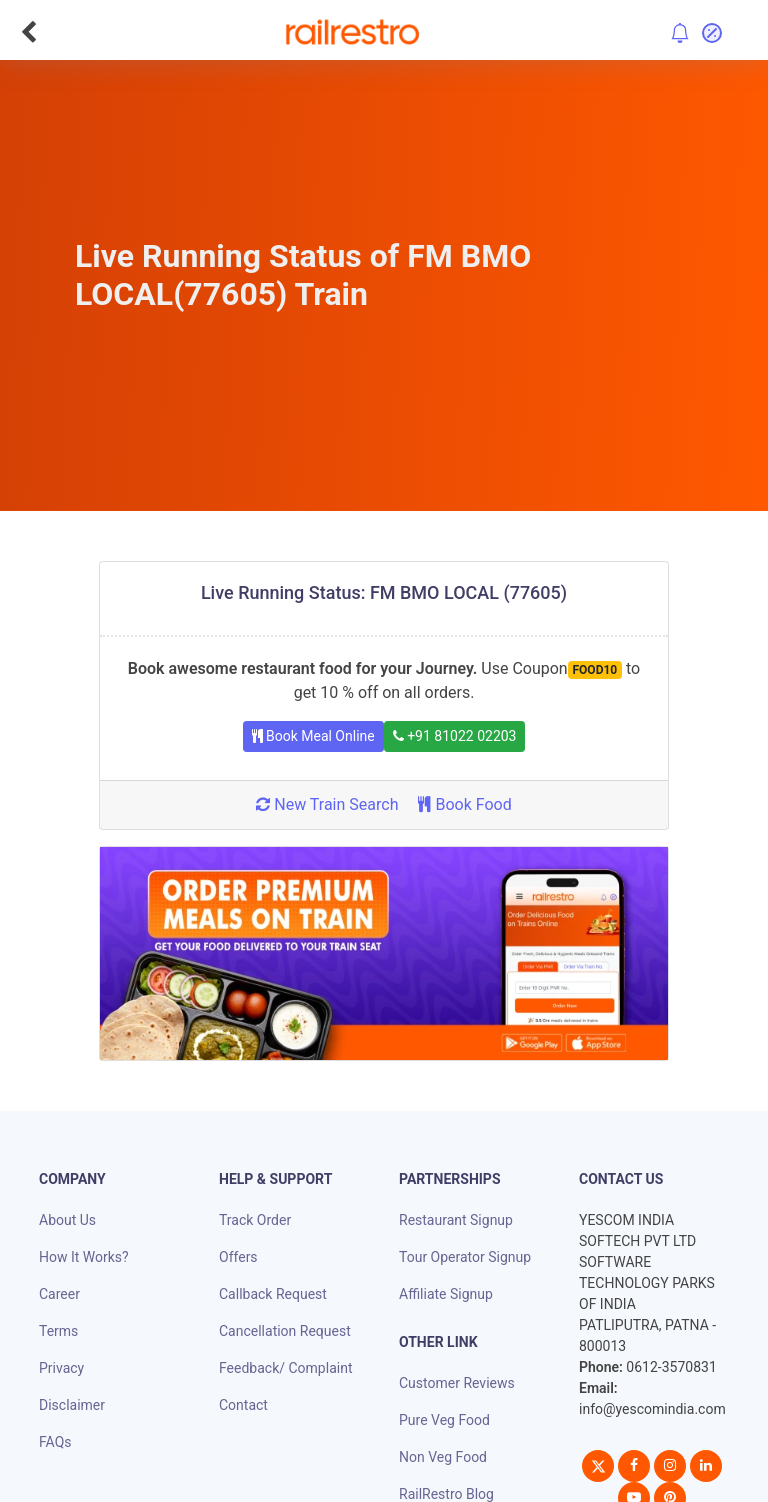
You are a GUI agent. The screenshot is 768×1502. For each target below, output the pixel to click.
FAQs (55, 1442)
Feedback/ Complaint (285, 1368)
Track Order (255, 1220)
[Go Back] (28, 32)
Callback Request (273, 1294)
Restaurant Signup (456, 1220)
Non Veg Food (443, 1457)
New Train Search (327, 804)
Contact (243, 1405)
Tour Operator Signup (465, 1257)
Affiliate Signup (446, 1294)
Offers (238, 1257)
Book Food (464, 804)
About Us (67, 1220)
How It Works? (84, 1257)
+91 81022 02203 (455, 736)
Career (59, 1294)
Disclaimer (72, 1405)
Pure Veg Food (444, 1420)
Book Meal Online (313, 736)
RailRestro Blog (446, 1494)
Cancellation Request (285, 1331)
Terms (58, 1331)
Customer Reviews (457, 1383)
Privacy (61, 1368)
